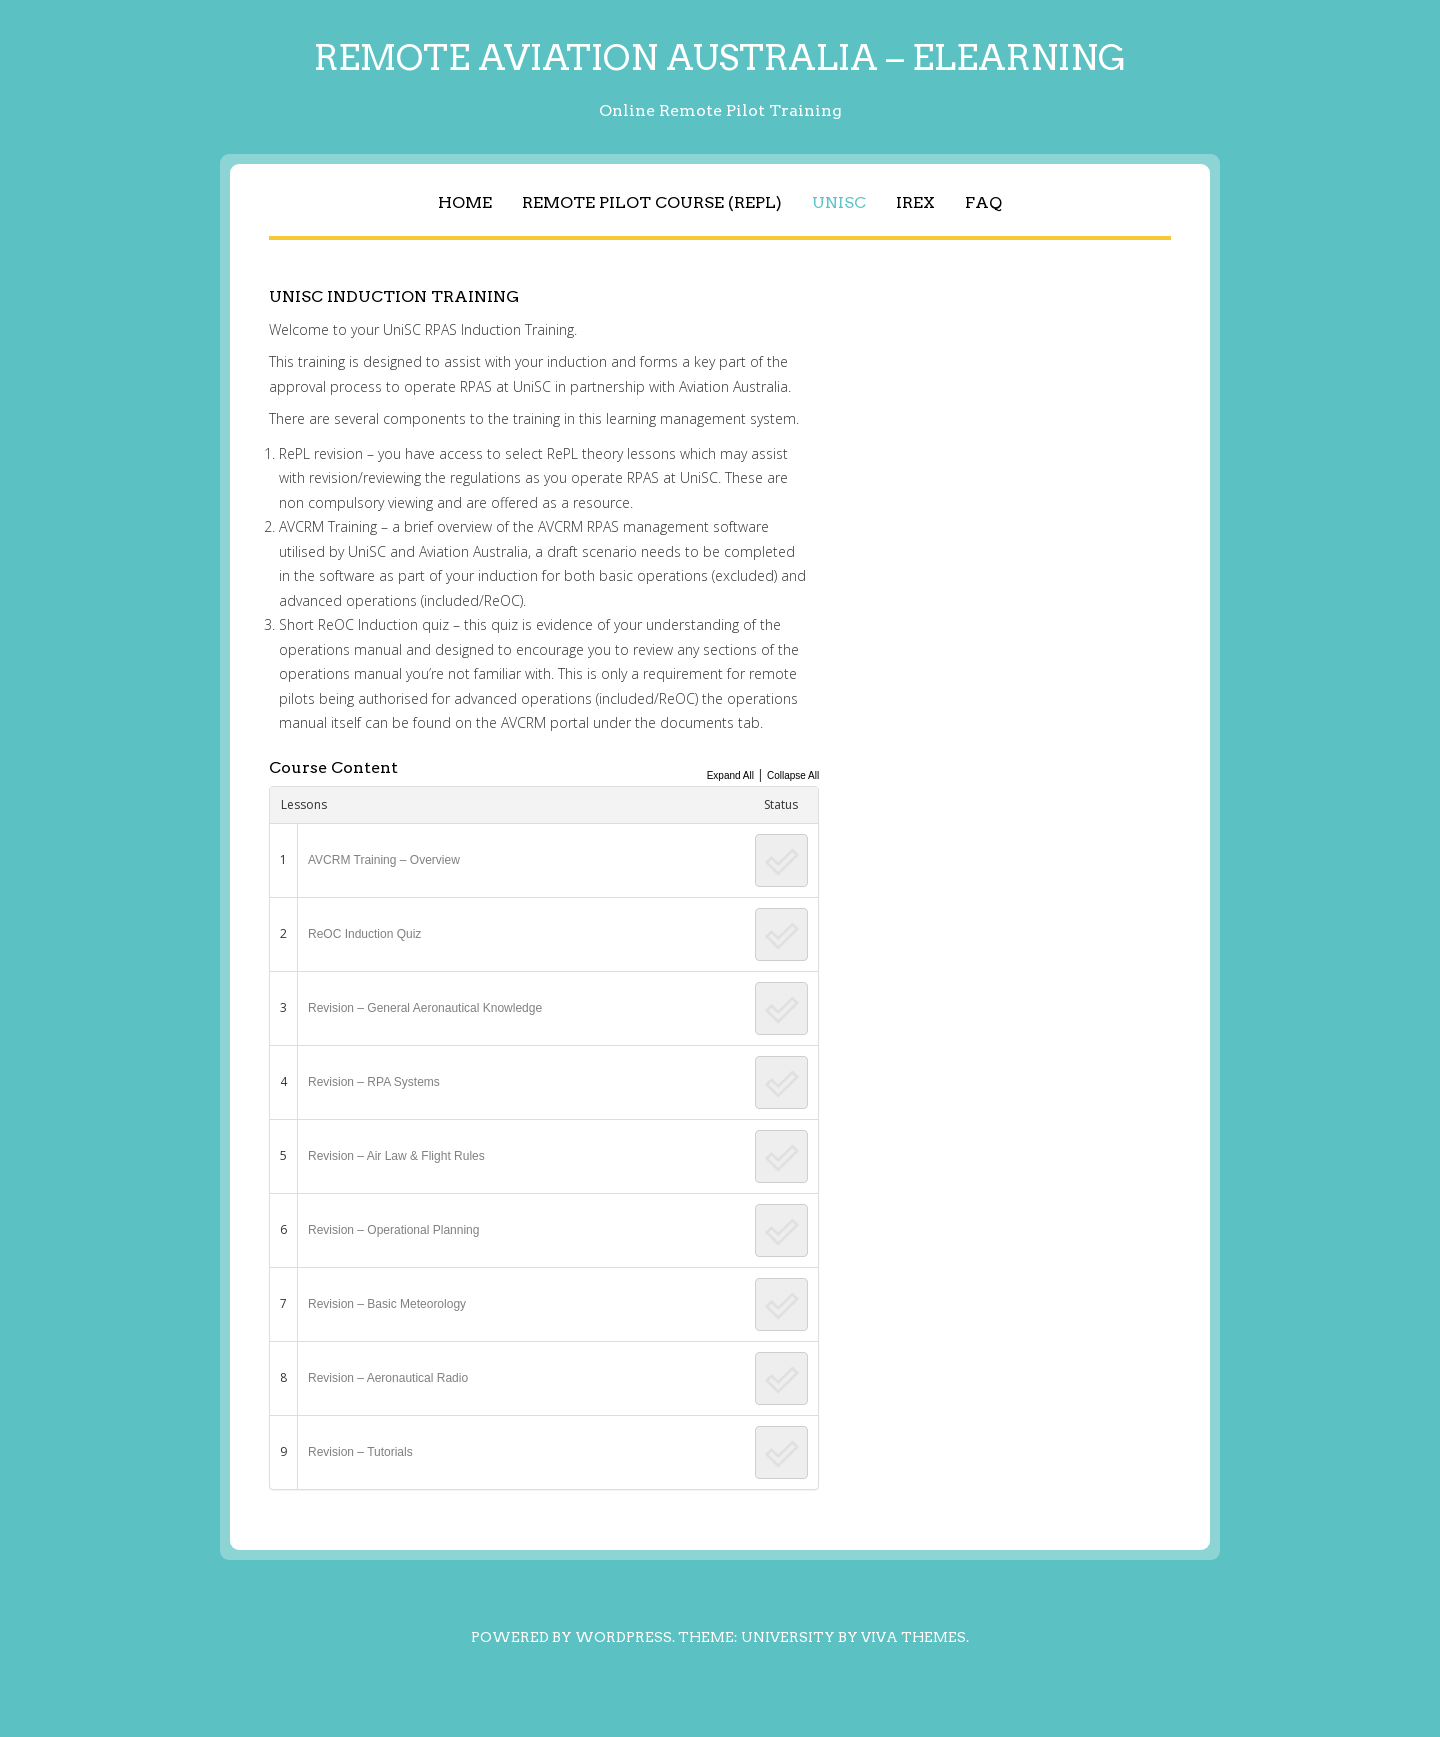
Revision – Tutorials (360, 1452)
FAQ (983, 202)
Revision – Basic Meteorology (387, 1304)
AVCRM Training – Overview (384, 860)
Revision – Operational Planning (393, 1230)
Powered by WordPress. (573, 1637)
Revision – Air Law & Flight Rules (396, 1156)
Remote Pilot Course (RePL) (652, 202)
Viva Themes (913, 1637)
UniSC (839, 202)
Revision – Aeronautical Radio (388, 1378)
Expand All (730, 775)
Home (465, 202)
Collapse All (793, 775)
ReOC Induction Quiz (364, 934)
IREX (915, 202)
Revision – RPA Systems (374, 1082)
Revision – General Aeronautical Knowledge (425, 1008)
